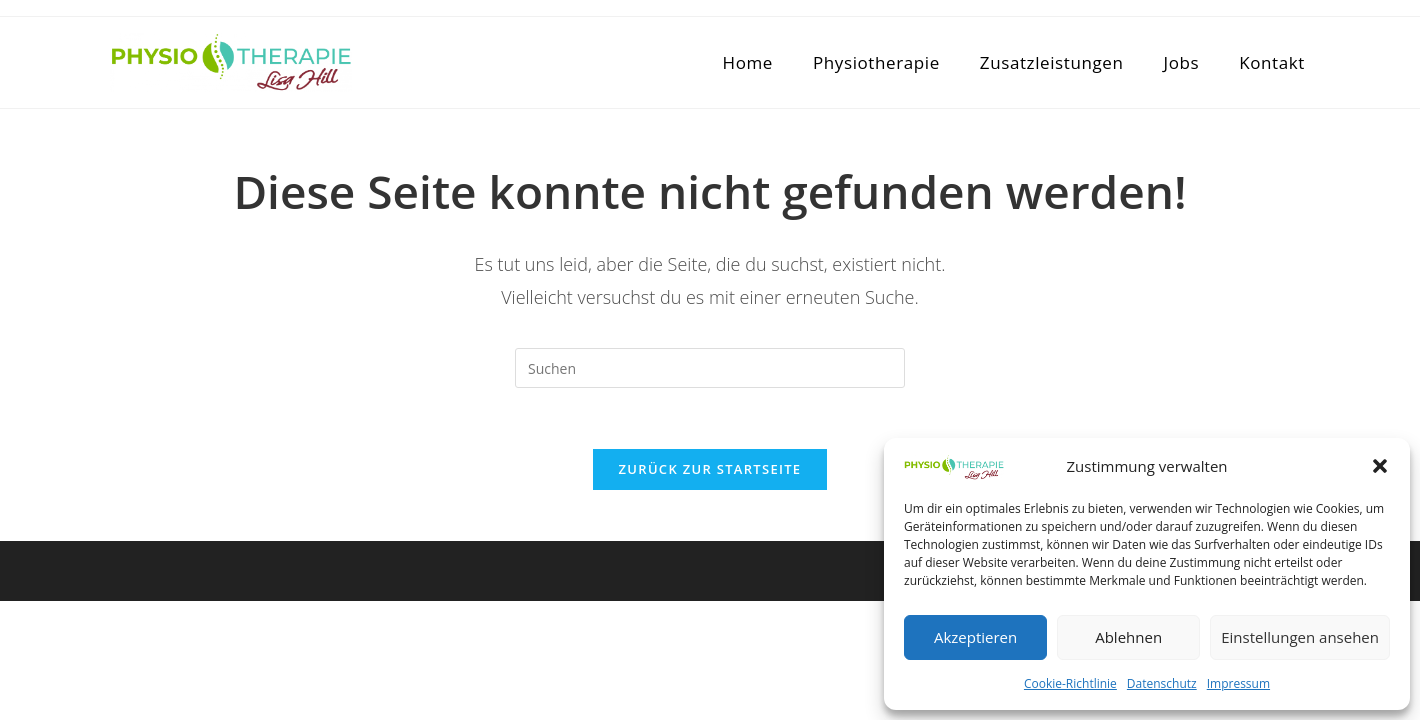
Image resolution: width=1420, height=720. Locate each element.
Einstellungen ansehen (1300, 637)
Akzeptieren (975, 637)
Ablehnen (1128, 637)
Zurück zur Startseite (710, 469)
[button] (1380, 466)
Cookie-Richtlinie (1070, 683)
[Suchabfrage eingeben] (710, 368)
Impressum (1238, 683)
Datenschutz (1162, 683)
